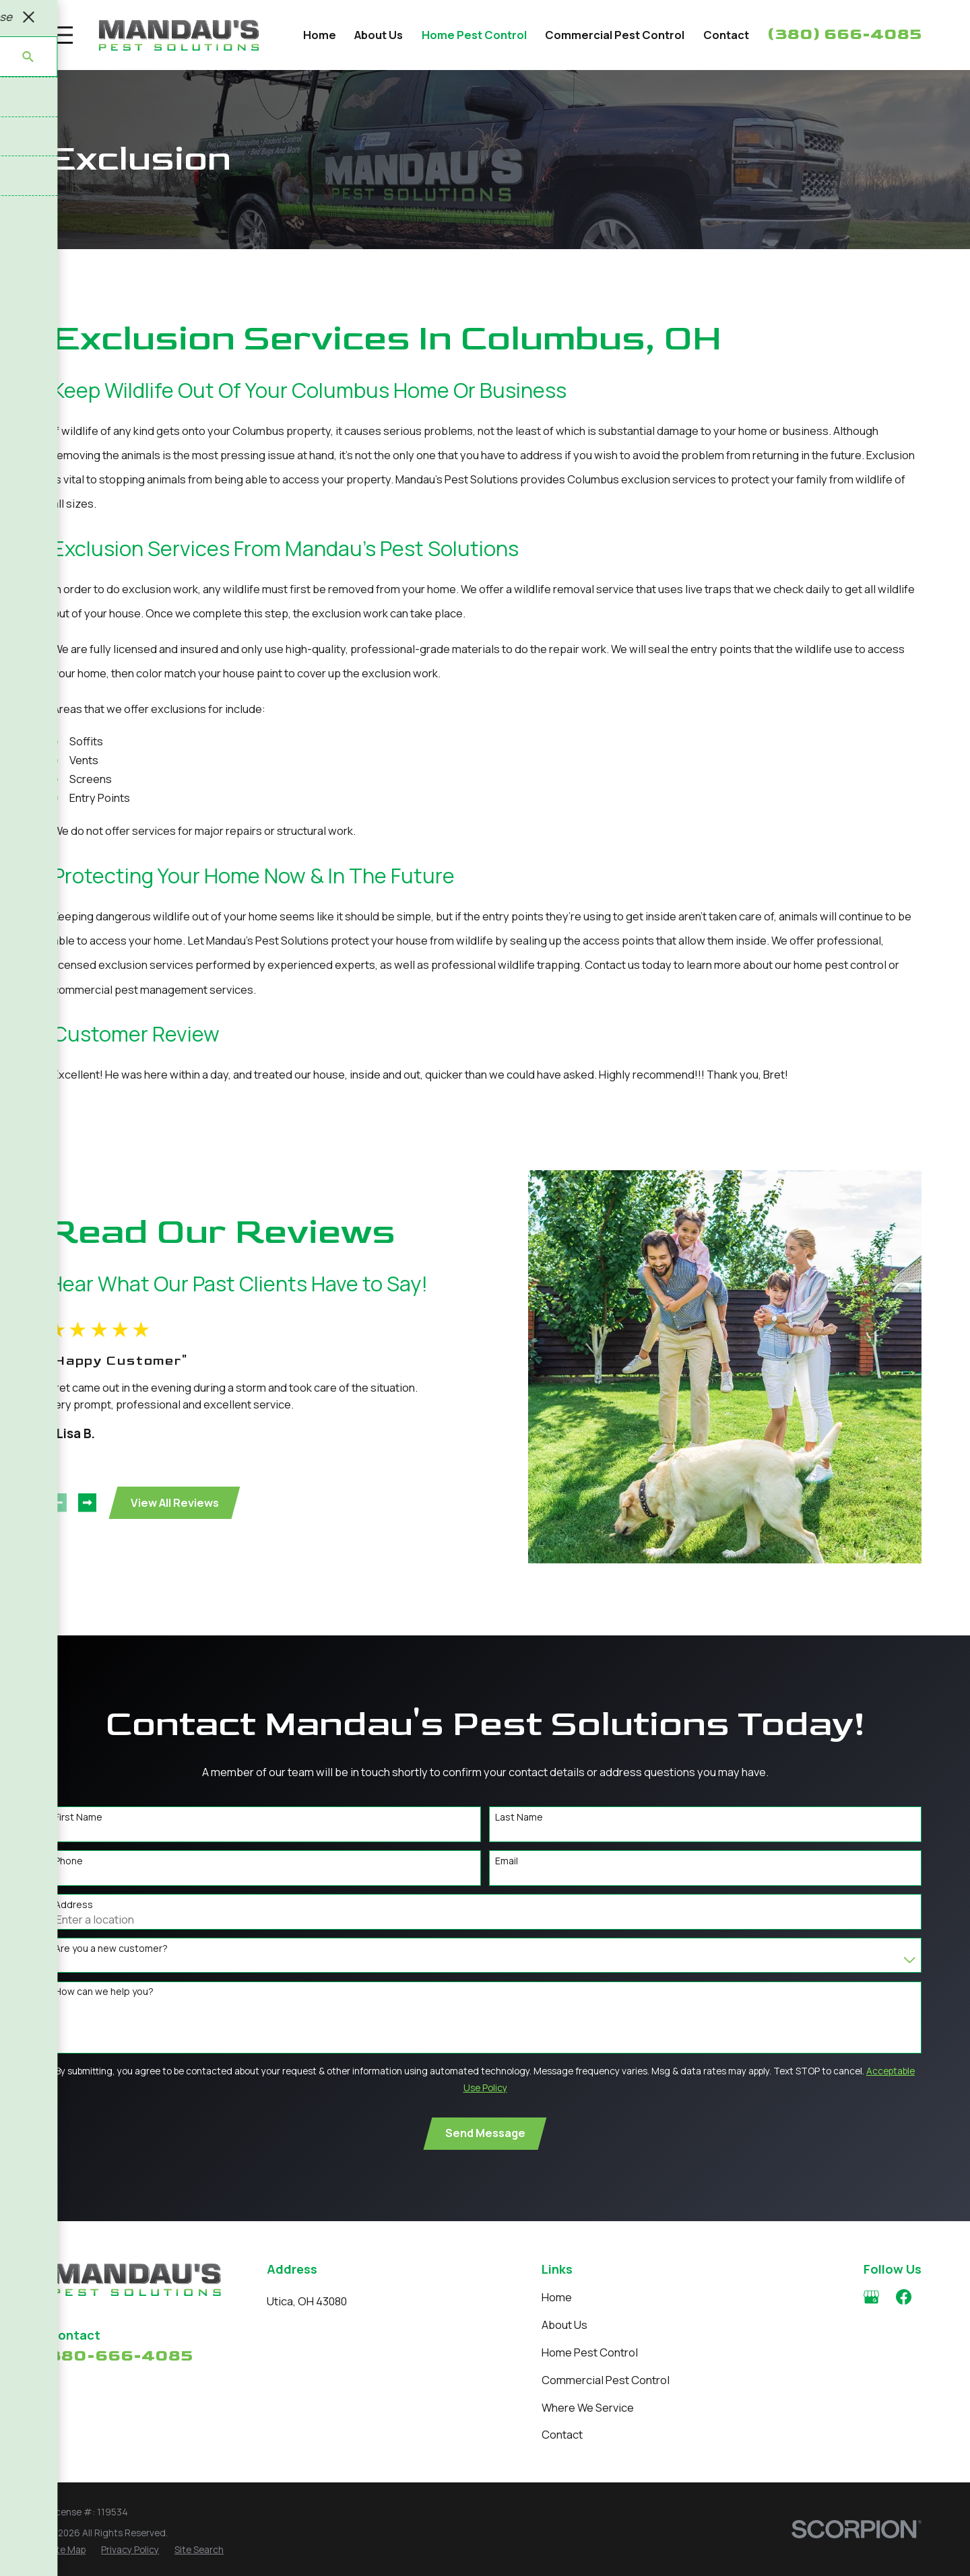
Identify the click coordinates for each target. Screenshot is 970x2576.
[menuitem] (67, 2550)
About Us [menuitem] (378, 34)
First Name (78, 1833)
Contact (562, 2434)
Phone (69, 1877)
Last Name (519, 1833)
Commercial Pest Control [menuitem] (614, 34)
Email (506, 1877)
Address (74, 1921)
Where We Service (588, 2407)
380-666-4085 (120, 2355)
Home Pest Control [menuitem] (474, 34)
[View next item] (84, 1502)
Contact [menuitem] (726, 34)
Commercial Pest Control (606, 2379)
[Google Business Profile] (871, 2297)
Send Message (485, 2149)
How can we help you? (104, 2008)
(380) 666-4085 (844, 34)
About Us (564, 2324)
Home (557, 2297)
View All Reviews (172, 1502)
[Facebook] (903, 2297)
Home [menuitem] (319, 34)
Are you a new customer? (111, 1965)
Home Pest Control (590, 2352)
